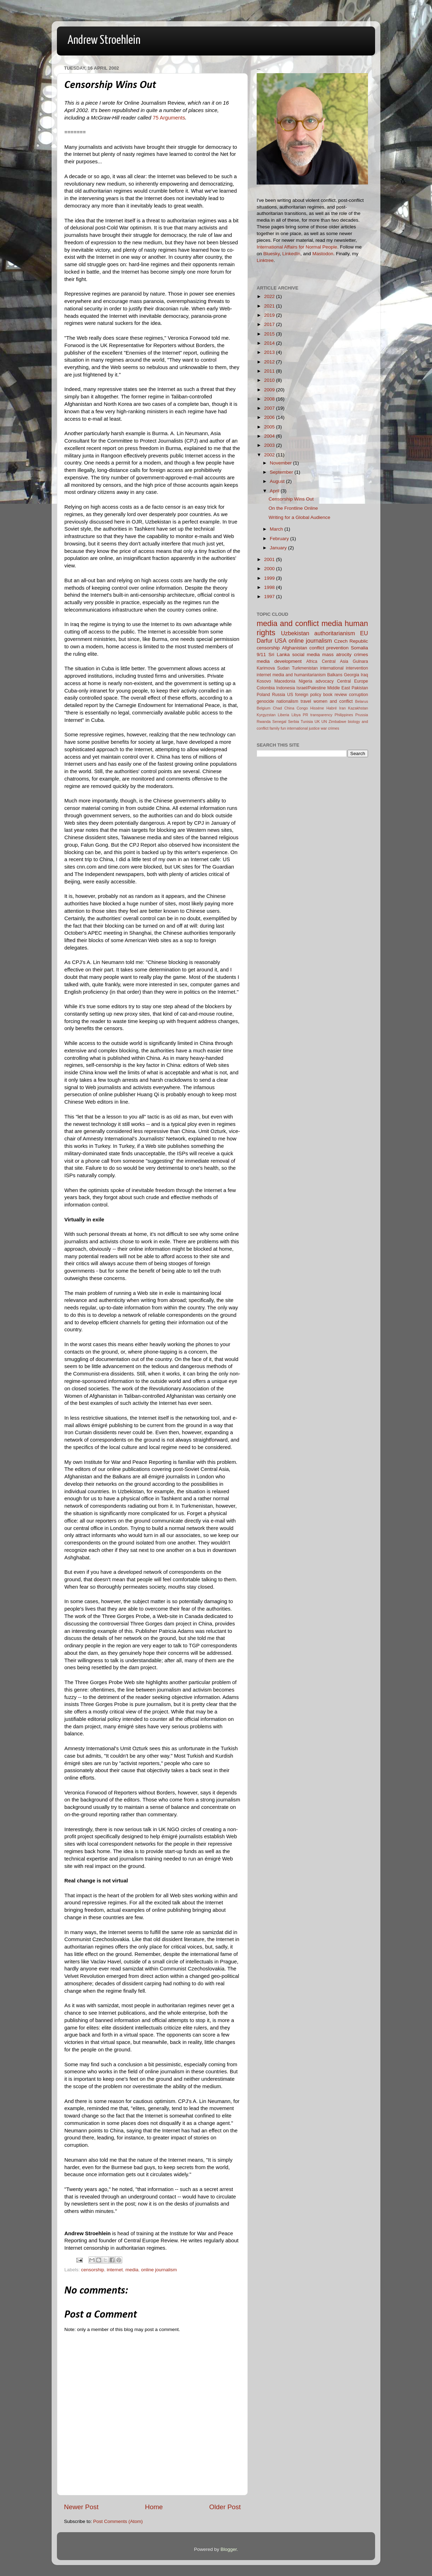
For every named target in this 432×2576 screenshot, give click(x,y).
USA (280, 640)
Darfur (265, 640)
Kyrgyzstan (266, 715)
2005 (270, 427)
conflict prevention (329, 647)
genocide (265, 701)
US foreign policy (304, 694)
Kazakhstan (358, 708)
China (289, 708)
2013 (270, 352)
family (275, 728)
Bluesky (271, 253)
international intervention (344, 668)
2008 (270, 399)
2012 (270, 361)
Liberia (283, 715)
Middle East (338, 687)
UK (317, 721)
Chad (277, 708)
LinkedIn (291, 253)
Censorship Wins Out (291, 499)
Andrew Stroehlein (104, 40)
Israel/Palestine (311, 687)
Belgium (263, 708)
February (280, 538)
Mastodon (322, 253)
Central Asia (335, 661)
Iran (342, 708)
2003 (270, 445)
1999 (270, 578)
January (279, 547)
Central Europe (352, 681)
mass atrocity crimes (345, 654)
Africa (311, 661)
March (277, 529)
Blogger (229, 2549)
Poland (263, 694)
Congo (302, 708)
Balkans (334, 674)
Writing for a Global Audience (300, 517)
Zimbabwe (337, 721)
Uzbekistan (295, 633)
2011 (270, 371)
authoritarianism (334, 633)
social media (306, 654)
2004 (270, 436)
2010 (270, 380)
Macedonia (284, 681)
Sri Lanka (279, 654)
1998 (270, 587)
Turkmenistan (305, 668)
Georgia (351, 674)
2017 (270, 324)
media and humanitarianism (299, 674)
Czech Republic (351, 641)
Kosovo (264, 681)
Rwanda (264, 721)
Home (154, 2507)
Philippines (344, 715)
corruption (358, 694)
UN (324, 721)
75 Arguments (169, 118)
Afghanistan (294, 647)
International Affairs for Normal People (297, 247)
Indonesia (285, 687)
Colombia (266, 687)
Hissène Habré (323, 708)
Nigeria (305, 681)
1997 (270, 596)
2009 (270, 389)
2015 (270, 334)
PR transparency (318, 715)
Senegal (279, 721)
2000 (270, 568)
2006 (270, 417)
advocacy (325, 681)
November (281, 463)
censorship (92, 2269)
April (275, 490)
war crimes (330, 728)
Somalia (359, 647)
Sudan (283, 668)
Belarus (361, 701)
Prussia (361, 715)
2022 (270, 296)
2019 (270, 315)
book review (335, 694)
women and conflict (333, 701)
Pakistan (359, 687)
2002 (270, 454)
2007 (270, 408)
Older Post (225, 2507)
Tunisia (307, 721)
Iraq (364, 674)
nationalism (287, 701)
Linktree (265, 260)
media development (279, 661)
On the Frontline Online (293, 508)
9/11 (261, 654)
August (278, 481)
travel (305, 701)
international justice (303, 728)
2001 (270, 559)
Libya (295, 715)
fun (283, 728)
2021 (270, 306)
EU (364, 633)
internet (115, 2269)
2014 (270, 343)
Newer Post (81, 2507)
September (282, 472)
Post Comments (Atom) (118, 2521)
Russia (278, 694)
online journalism (159, 2269)
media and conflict (288, 623)
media (132, 2269)
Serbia (293, 721)
